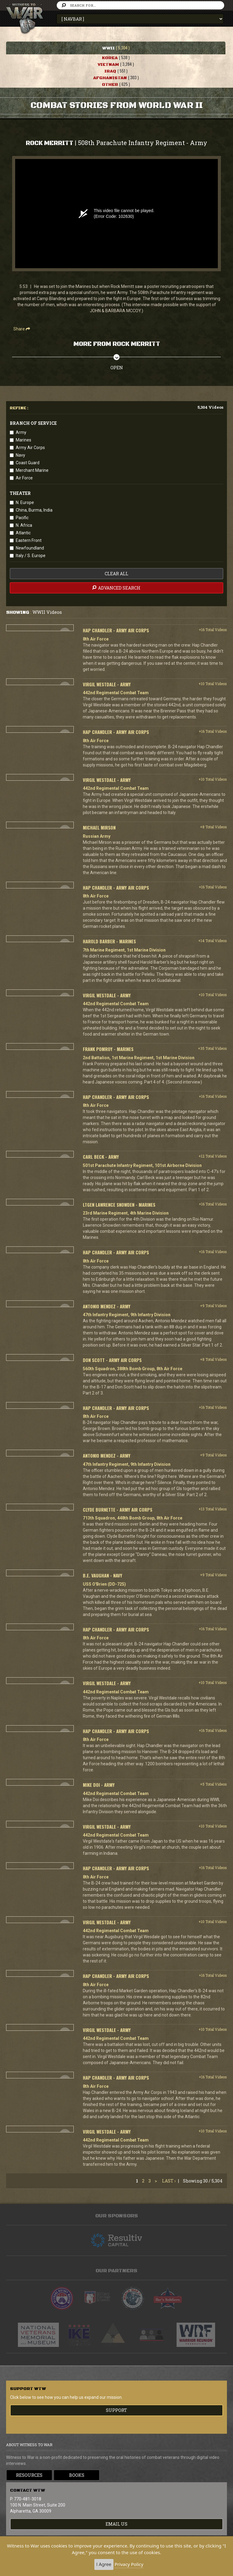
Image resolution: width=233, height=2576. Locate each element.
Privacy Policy (129, 2564)
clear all (116, 573)
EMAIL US (116, 2524)
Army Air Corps (30, 447)
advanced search (115, 588)
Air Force (24, 477)
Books (76, 2475)
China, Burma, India (34, 510)
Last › (169, 2181)
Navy (20, 455)
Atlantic (23, 532)
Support (116, 2410)
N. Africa (24, 525)
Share (21, 328)
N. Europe (25, 502)
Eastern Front (29, 540)
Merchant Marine (32, 470)
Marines (23, 440)
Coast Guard (27, 462)
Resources (29, 2475)
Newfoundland (30, 548)
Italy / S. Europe (31, 555)
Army (21, 432)
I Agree (103, 2564)
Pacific (22, 517)
